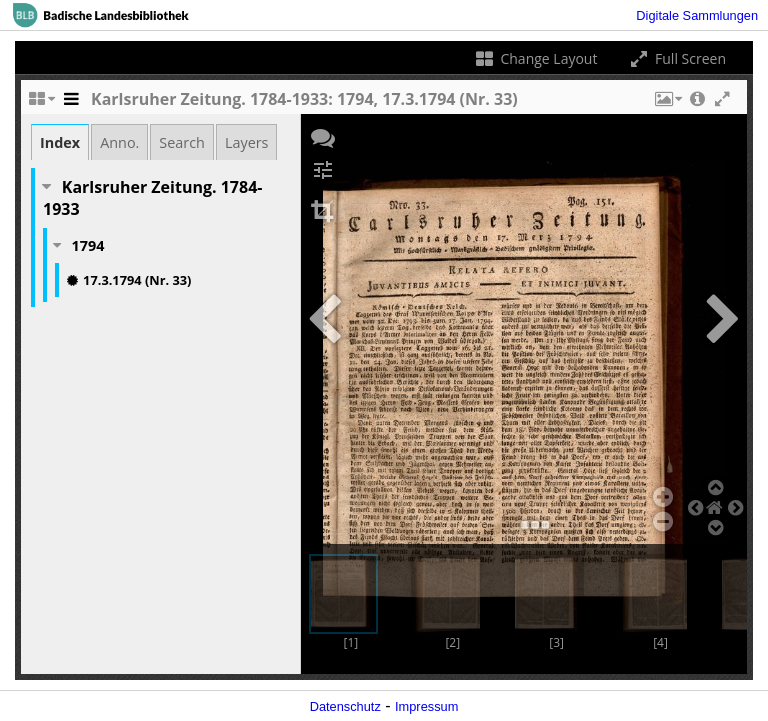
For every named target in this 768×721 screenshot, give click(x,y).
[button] (667, 104)
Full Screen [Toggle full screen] (676, 58)
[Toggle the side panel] (71, 104)
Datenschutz (345, 706)
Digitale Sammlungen (697, 15)
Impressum (426, 706)
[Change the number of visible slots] (41, 104)
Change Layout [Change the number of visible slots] (535, 58)
